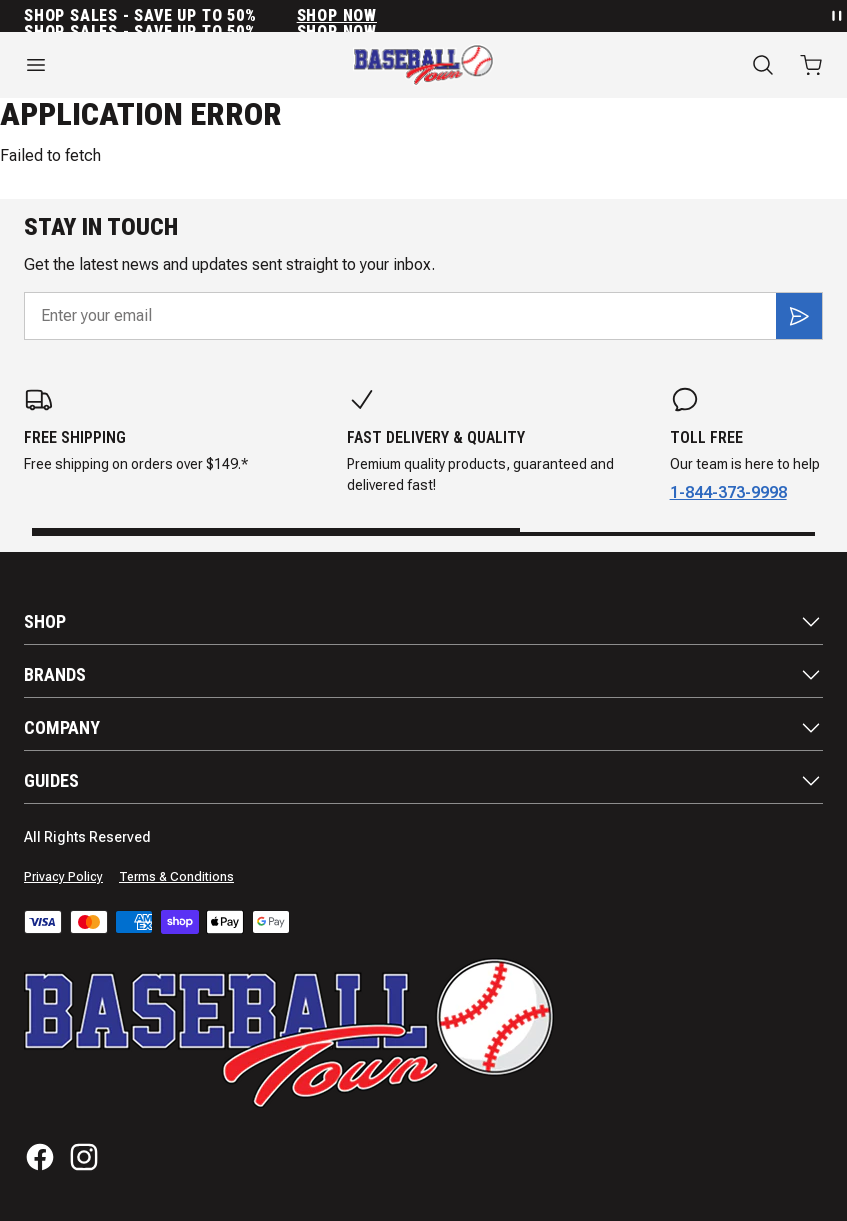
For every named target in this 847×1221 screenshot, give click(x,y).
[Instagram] (84, 1157)
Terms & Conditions (176, 877)
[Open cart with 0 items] (811, 65)
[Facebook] (40, 1157)
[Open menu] (141, 65)
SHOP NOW (337, 16)
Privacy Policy (63, 877)
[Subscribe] (799, 316)
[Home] (423, 65)
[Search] (763, 65)
